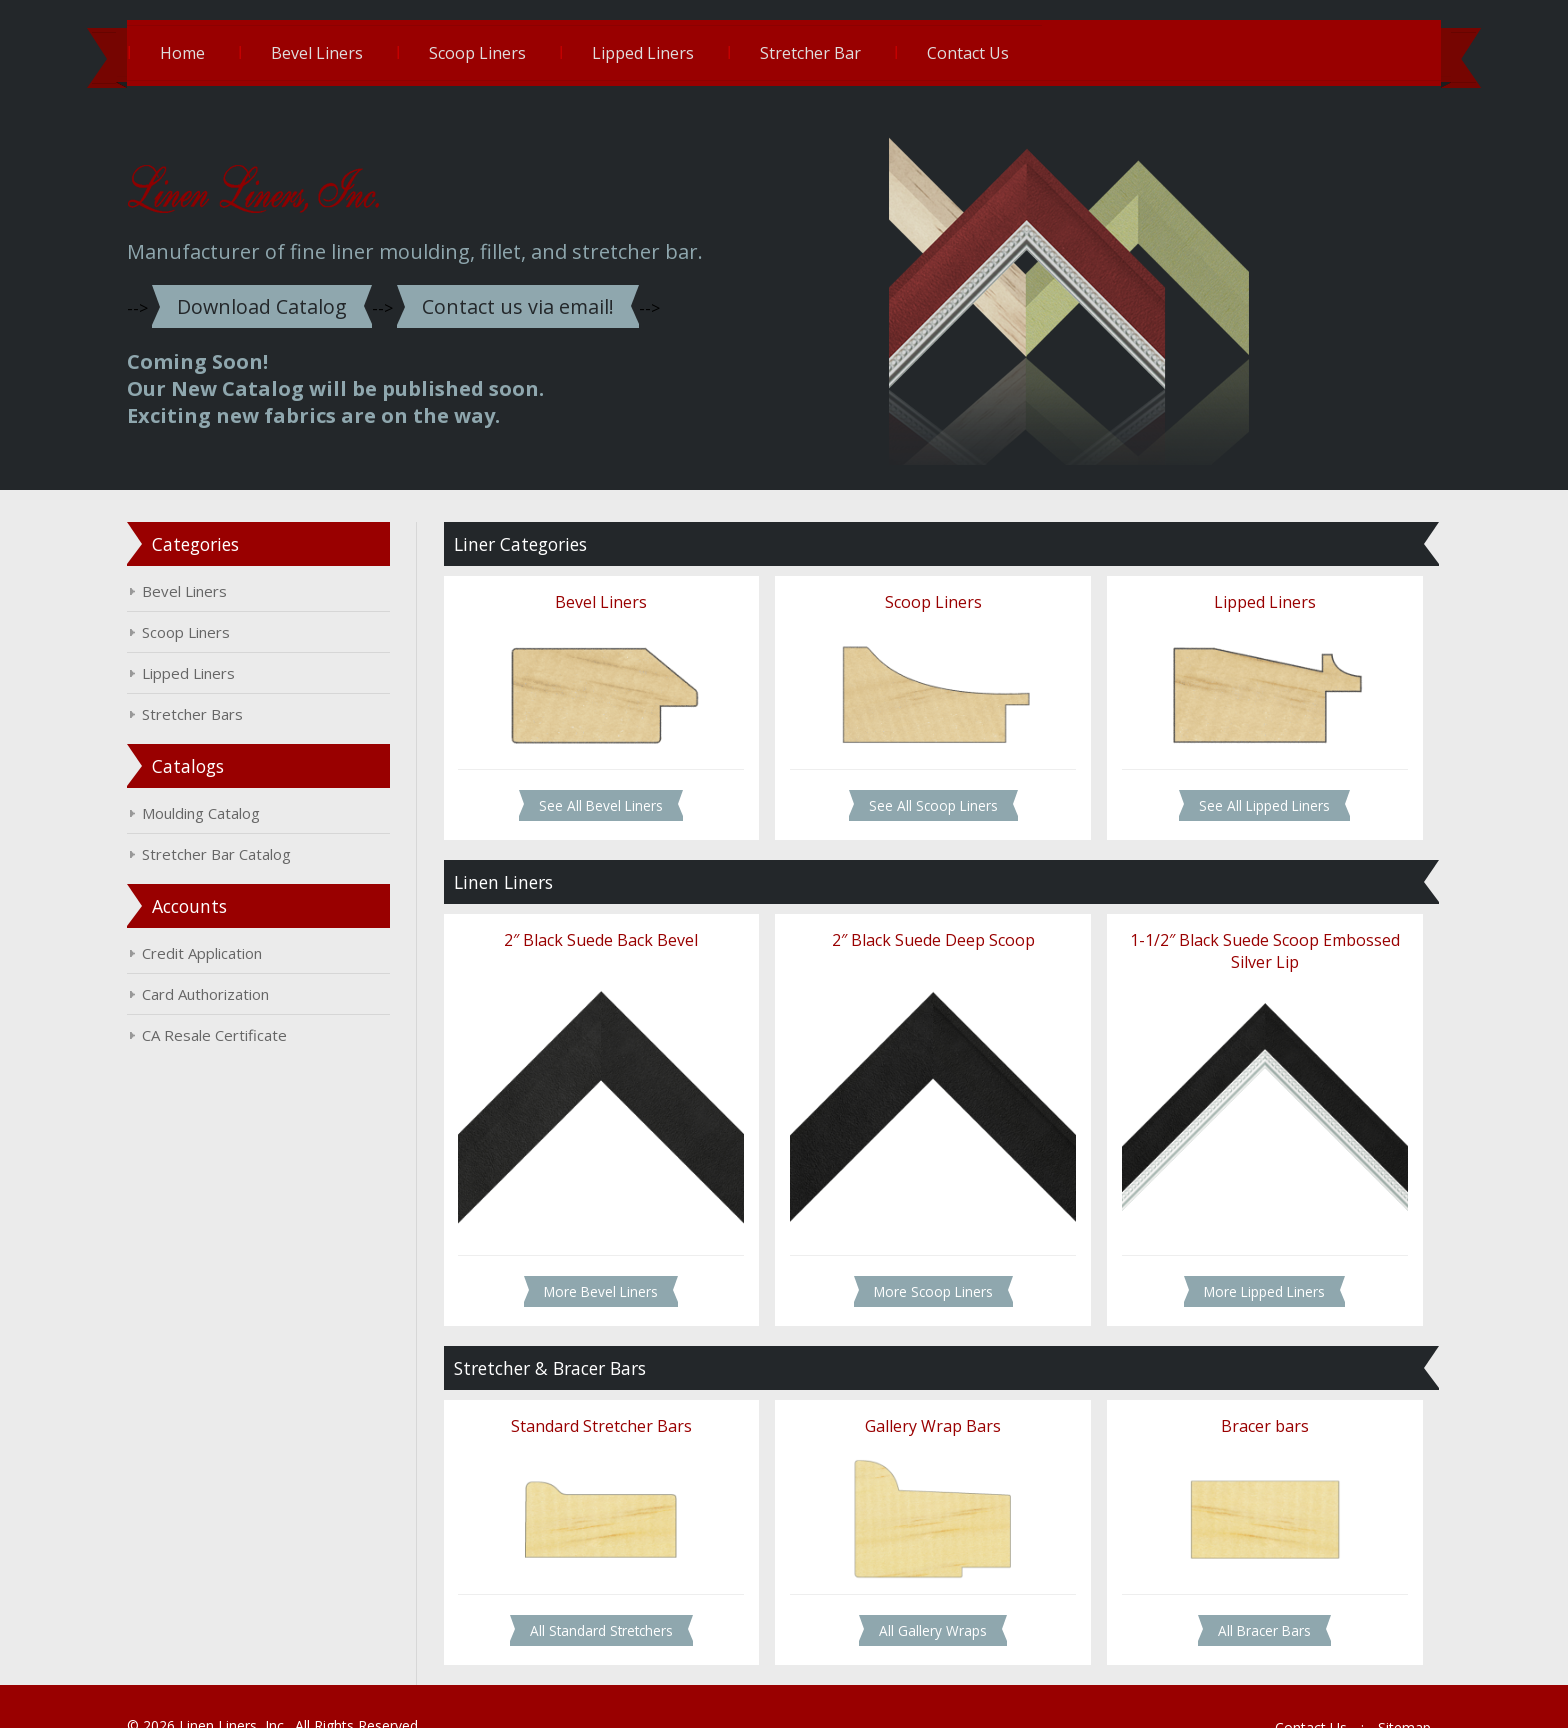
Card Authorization (235, 990)
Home (212, 53)
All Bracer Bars (1243, 1596)
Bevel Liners (347, 53)
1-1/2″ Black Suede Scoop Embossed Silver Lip (1243, 938)
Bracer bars (1243, 1398)
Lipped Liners (673, 53)
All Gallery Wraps (926, 1596)
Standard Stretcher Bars (609, 1398)
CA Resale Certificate (244, 1031)
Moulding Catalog (231, 809)
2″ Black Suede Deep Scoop (926, 927)
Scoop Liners (507, 53)
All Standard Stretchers (609, 1596)
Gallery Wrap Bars (926, 1398)
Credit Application (232, 949)
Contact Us (998, 53)
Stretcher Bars (222, 710)
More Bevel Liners (610, 1265)
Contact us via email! (549, 302)
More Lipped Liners (1243, 1265)
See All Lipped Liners (1243, 794)
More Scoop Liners (926, 1265)
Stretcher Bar (840, 53)
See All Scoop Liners (926, 794)
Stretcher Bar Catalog (246, 850)
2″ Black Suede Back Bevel (610, 927)
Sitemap (1374, 1692)
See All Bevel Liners (610, 794)
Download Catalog (292, 302)
